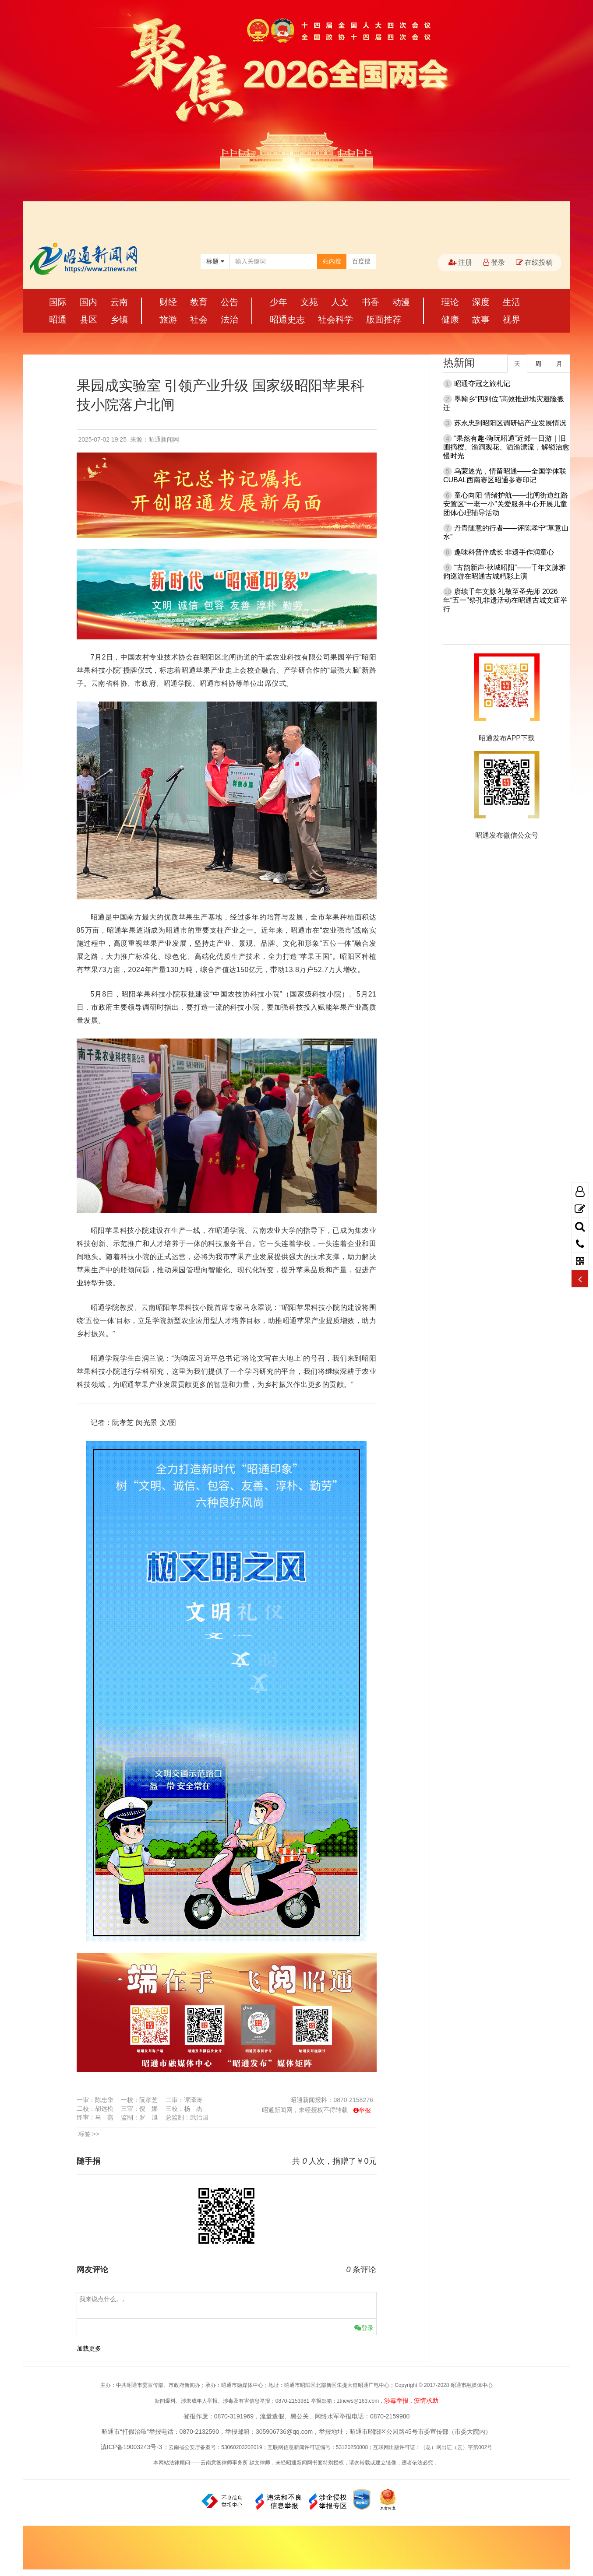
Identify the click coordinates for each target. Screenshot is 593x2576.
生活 (511, 302)
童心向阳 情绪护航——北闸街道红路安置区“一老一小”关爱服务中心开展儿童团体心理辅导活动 (505, 503)
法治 (229, 319)
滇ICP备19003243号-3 (131, 2446)
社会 (199, 319)
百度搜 (361, 261)
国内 (88, 302)
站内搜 (332, 261)
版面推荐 (383, 319)
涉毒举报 (396, 2400)
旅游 (168, 319)
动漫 (401, 302)
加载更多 (89, 2348)
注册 (460, 262)
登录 (494, 262)
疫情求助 (426, 2400)
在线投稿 (534, 262)
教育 (199, 302)
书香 (370, 302)
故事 (481, 319)
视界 (511, 319)
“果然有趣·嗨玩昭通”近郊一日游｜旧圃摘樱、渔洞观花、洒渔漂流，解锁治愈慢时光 (506, 447)
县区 (88, 319)
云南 (119, 302)
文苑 (309, 302)
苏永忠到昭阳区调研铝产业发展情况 (510, 423)
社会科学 (335, 319)
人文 (340, 302)
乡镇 (119, 319)
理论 (450, 302)
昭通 (58, 319)
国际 (58, 302)
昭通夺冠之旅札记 (482, 383)
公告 (229, 302)
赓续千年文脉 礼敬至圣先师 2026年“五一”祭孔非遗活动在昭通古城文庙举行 (505, 600)
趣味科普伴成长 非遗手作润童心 (504, 552)
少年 (278, 302)
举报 (365, 2110)
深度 (481, 302)
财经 (168, 302)
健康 (450, 319)
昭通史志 (287, 319)
